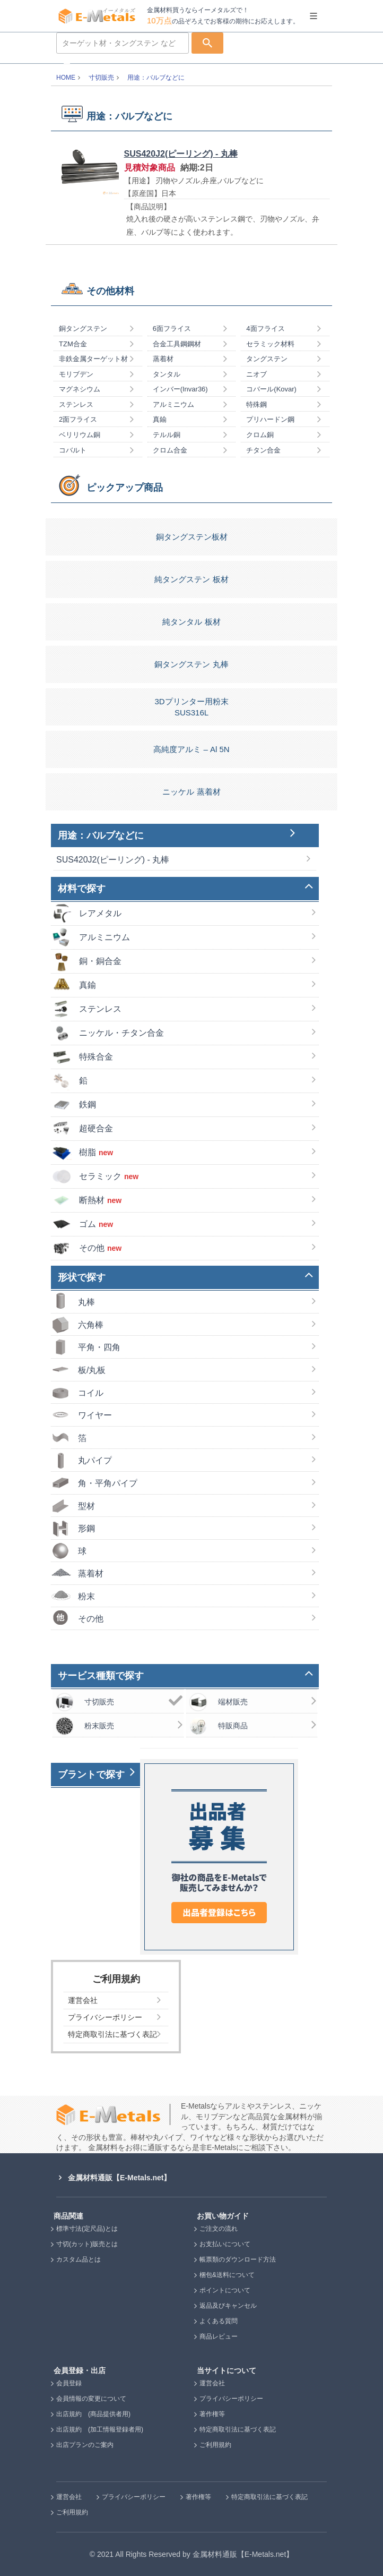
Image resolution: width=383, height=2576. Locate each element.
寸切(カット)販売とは (87, 2244)
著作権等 (212, 2414)
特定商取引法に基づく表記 (237, 2429)
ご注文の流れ (218, 2228)
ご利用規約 (215, 2445)
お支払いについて (224, 2244)
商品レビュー (218, 2336)
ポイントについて (224, 2290)
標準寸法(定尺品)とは (87, 2228)
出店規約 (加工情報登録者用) (99, 2429)
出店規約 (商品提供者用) (93, 2414)
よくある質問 (218, 2321)
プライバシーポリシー (231, 2398)
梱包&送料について (227, 2275)
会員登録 (69, 2383)
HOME (65, 77)
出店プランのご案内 (85, 2445)
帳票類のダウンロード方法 (237, 2259)
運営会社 (212, 2383)
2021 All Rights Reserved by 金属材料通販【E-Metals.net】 (195, 2554)
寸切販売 (101, 77)
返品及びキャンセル (228, 2305)
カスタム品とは (78, 2259)
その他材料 (110, 291)
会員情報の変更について (91, 2398)
